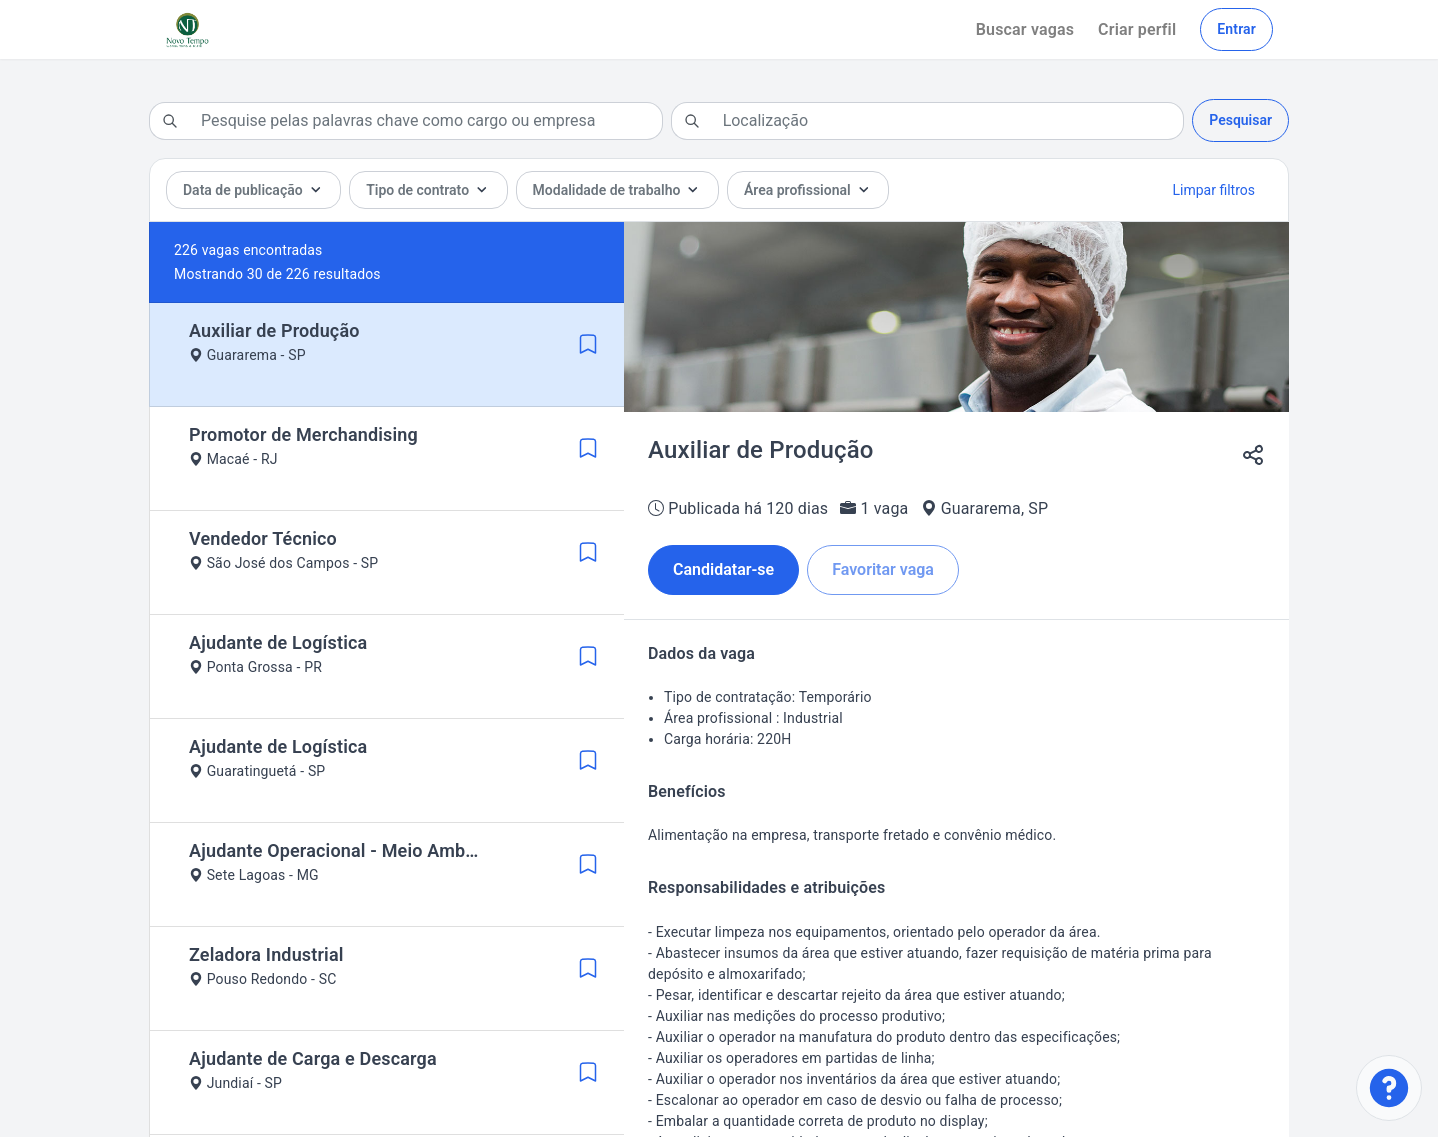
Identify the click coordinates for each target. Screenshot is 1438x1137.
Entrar (1236, 29)
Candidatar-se (723, 569)
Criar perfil (1137, 29)
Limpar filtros (1214, 190)
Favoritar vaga (883, 569)
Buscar (1025, 29)
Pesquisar (1240, 120)
